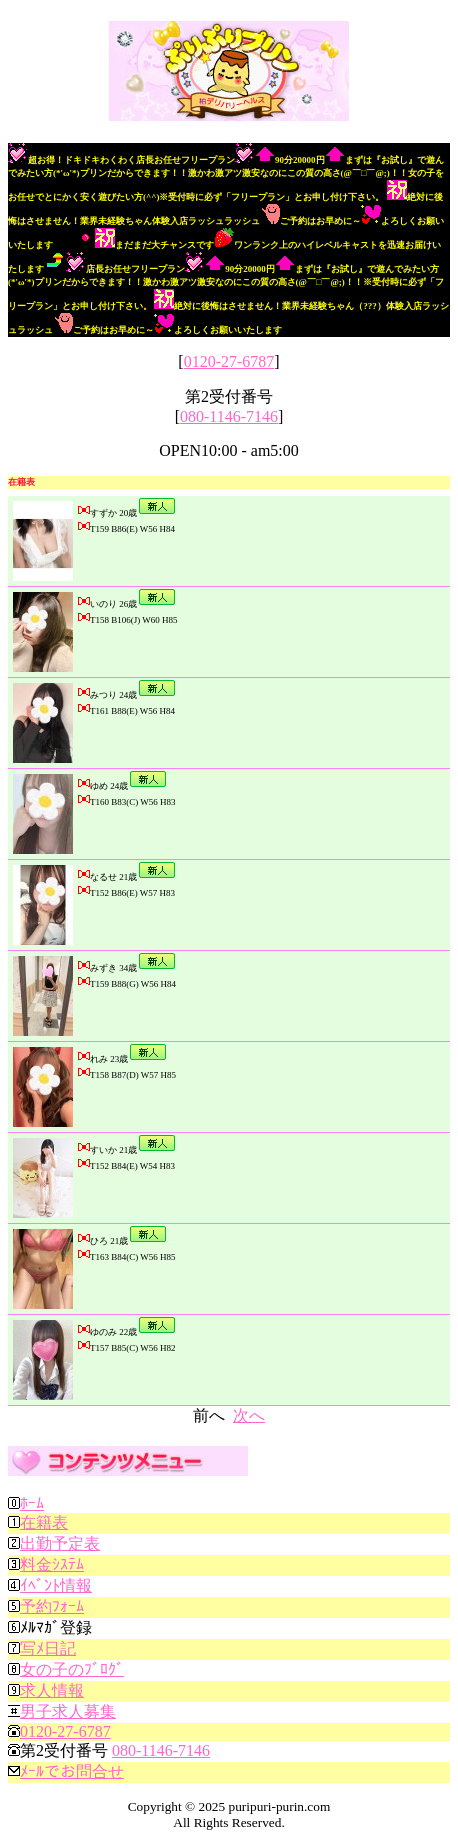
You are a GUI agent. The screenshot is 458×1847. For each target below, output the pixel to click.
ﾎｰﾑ (32, 1503)
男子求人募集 (68, 1711)
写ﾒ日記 (48, 1648)
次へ (249, 1415)
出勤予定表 (60, 1543)
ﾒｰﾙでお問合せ (72, 1771)
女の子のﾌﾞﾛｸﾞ (72, 1669)
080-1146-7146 (229, 416)
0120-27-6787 (229, 361)
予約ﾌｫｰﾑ (52, 1606)
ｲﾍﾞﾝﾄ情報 (56, 1585)
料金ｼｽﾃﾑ (52, 1564)
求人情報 (52, 1690)
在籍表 (44, 1522)
